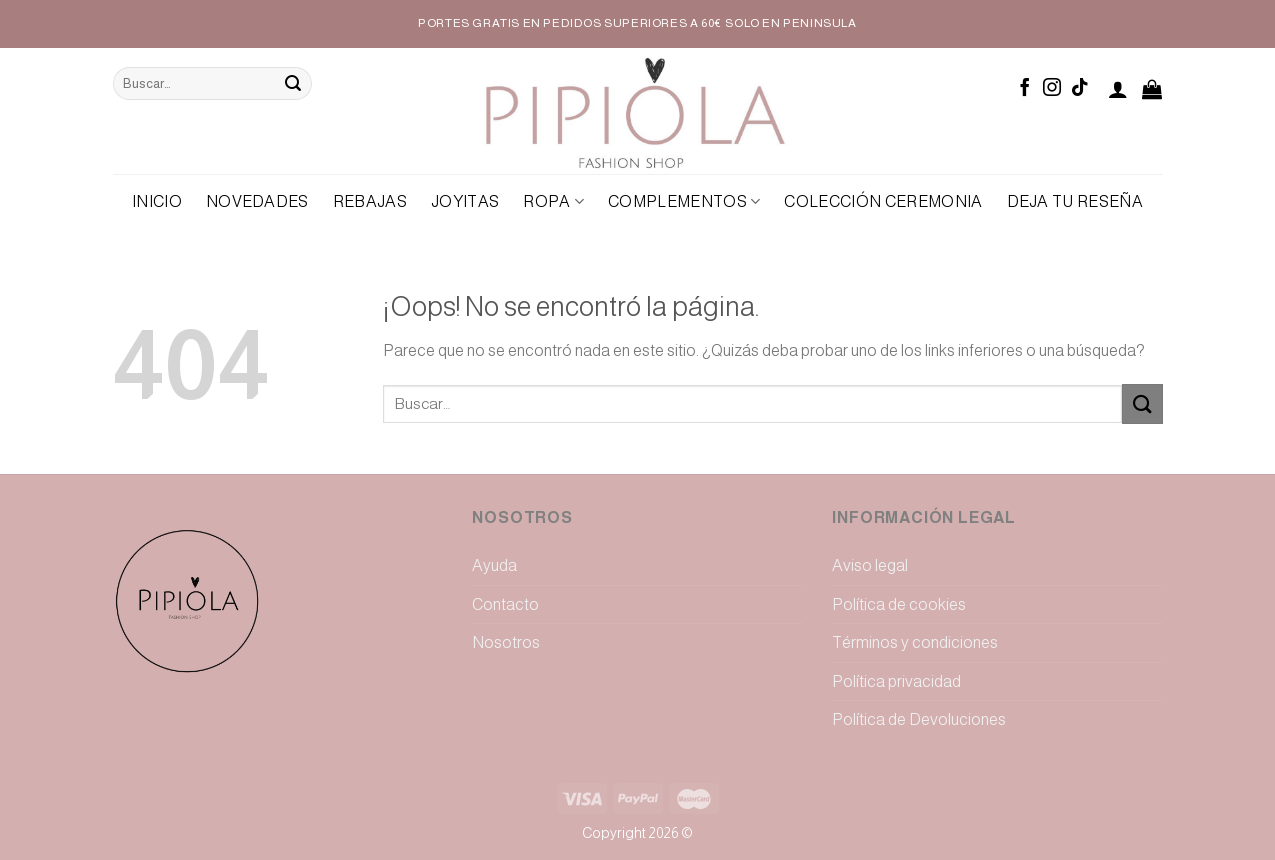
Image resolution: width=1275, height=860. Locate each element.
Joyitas (465, 201)
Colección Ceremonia (883, 201)
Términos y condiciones (915, 642)
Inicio (157, 201)
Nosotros (506, 642)
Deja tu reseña (1075, 201)
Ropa (553, 201)
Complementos (684, 201)
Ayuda (494, 565)
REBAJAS (370, 201)
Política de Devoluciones (919, 719)
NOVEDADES (257, 201)
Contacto (505, 604)
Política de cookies (899, 604)
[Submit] (293, 84)
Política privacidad (896, 681)
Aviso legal (870, 565)
